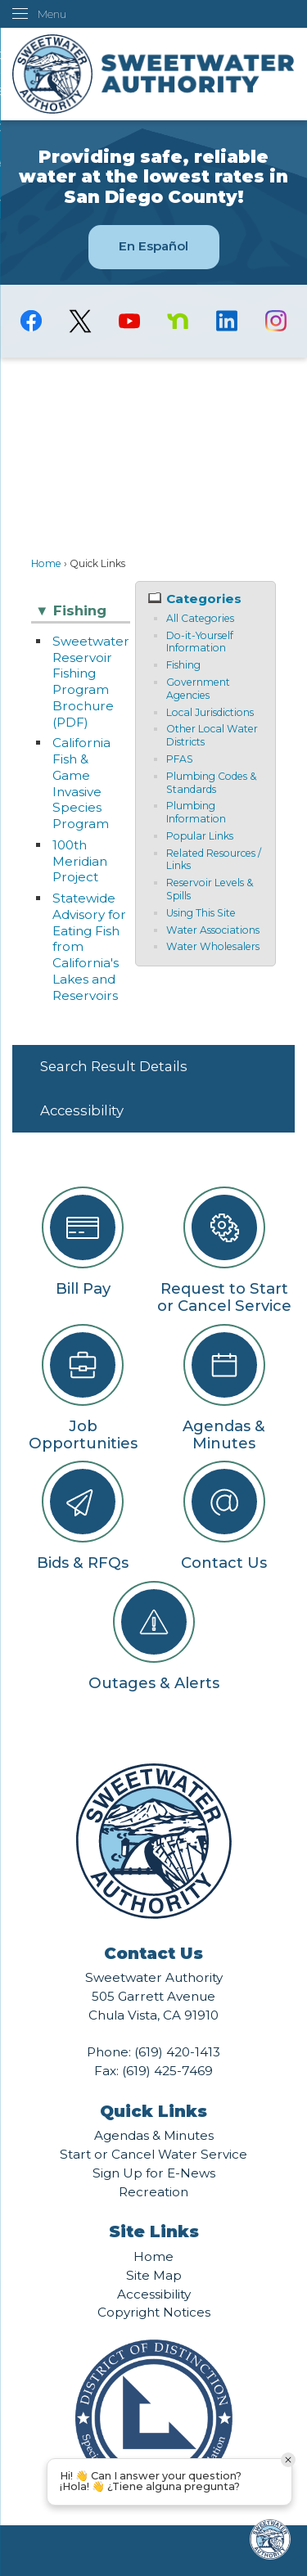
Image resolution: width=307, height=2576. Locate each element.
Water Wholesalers (213, 946)
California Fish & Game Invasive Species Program (81, 783)
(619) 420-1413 (177, 2052)
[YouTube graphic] (129, 320)
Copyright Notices (153, 2312)
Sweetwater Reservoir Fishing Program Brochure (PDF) (90, 681)
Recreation (153, 2192)
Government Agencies (198, 688)
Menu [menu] (52, 13)
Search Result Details (113, 1066)
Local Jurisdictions (210, 712)
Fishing (183, 665)
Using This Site (201, 913)
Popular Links (199, 836)
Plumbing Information (196, 812)
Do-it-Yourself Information (199, 642)
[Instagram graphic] (275, 320)
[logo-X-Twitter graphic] (80, 321)
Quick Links (153, 2111)
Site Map (154, 2275)
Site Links (154, 2231)
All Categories (200, 618)
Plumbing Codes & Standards (211, 782)
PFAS (179, 759)
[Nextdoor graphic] (178, 320)
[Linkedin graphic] (226, 320)
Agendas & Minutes (154, 2135)
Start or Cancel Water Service (153, 2154)
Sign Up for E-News (154, 2173)
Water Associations (213, 930)
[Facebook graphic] (31, 320)
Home (46, 563)
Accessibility (82, 1110)
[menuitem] (153, 1066)
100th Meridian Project (79, 861)
